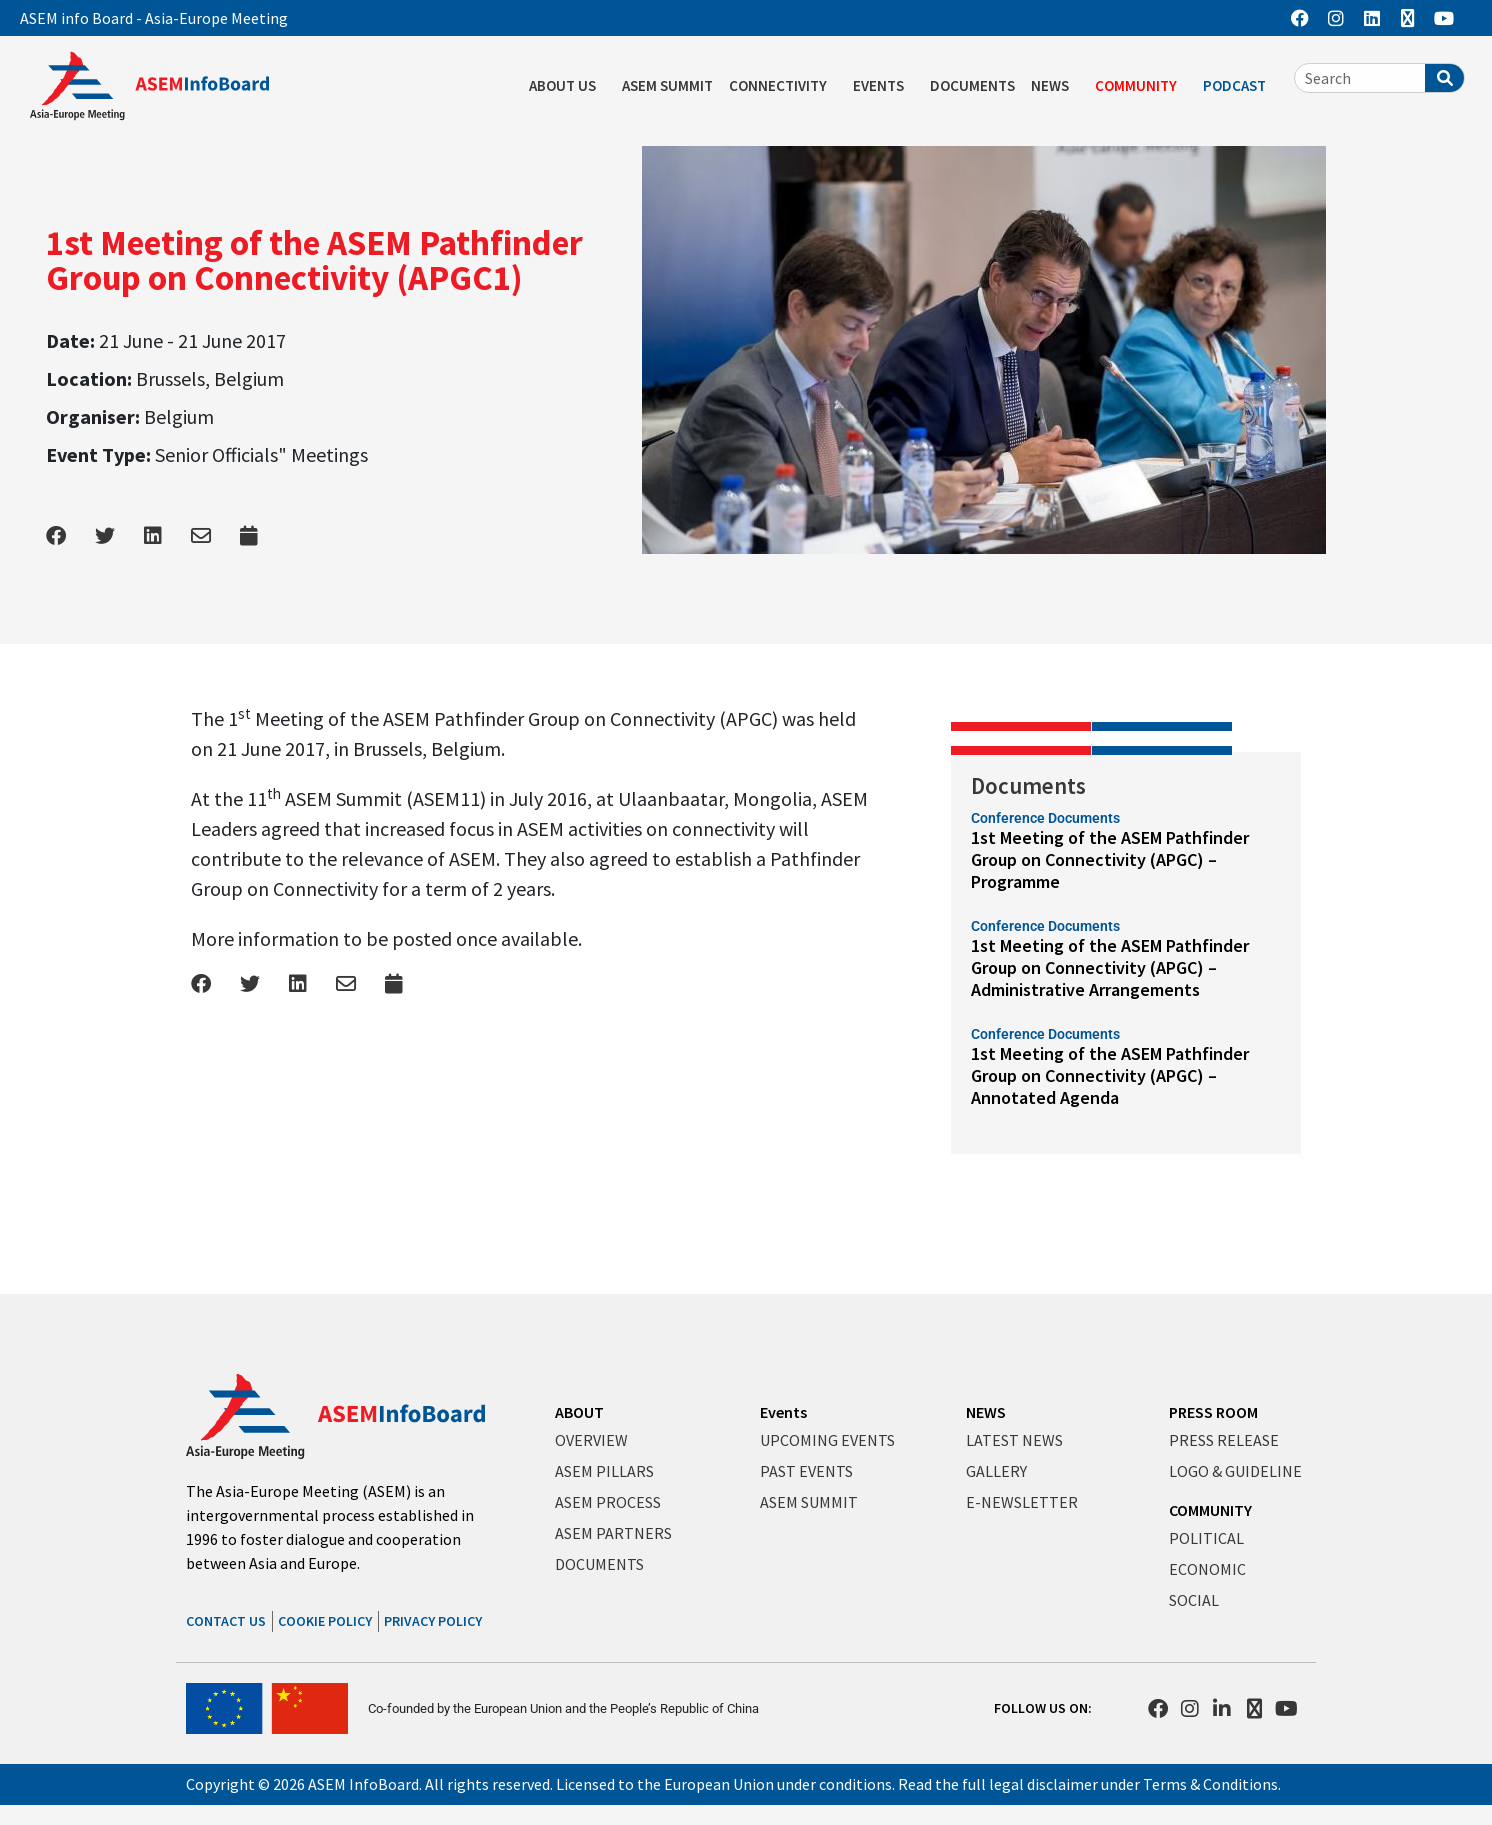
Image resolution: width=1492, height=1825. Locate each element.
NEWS (1055, 86)
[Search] (1444, 78)
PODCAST (1239, 86)
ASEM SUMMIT (667, 85)
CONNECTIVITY (783, 86)
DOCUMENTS (972, 85)
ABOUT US (567, 86)
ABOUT (579, 1412)
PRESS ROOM (1213, 1412)
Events (783, 1412)
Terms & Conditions (1210, 1784)
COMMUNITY (1141, 86)
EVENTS (883, 86)
